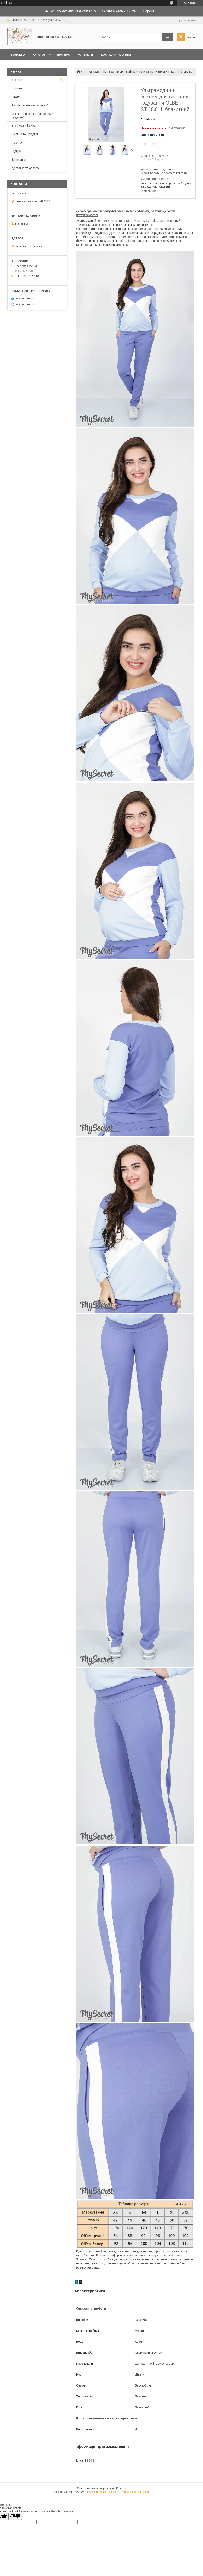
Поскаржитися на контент (102, 2491)
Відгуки (17, 151)
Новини (17, 88)
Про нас (63, 54)
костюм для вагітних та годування (120, 220)
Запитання (19, 159)
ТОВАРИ (17, 80)
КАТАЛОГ (39, 54)
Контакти (85, 54)
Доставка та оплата (116, 54)
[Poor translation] (15, 2516)
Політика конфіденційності (134, 2491)
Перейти (149, 11)
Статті (16, 97)
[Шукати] (167, 37)
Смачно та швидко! (25, 134)
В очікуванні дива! (24, 125)
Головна (18, 54)
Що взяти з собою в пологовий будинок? (32, 115)
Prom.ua (121, 2488)
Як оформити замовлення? (30, 105)
